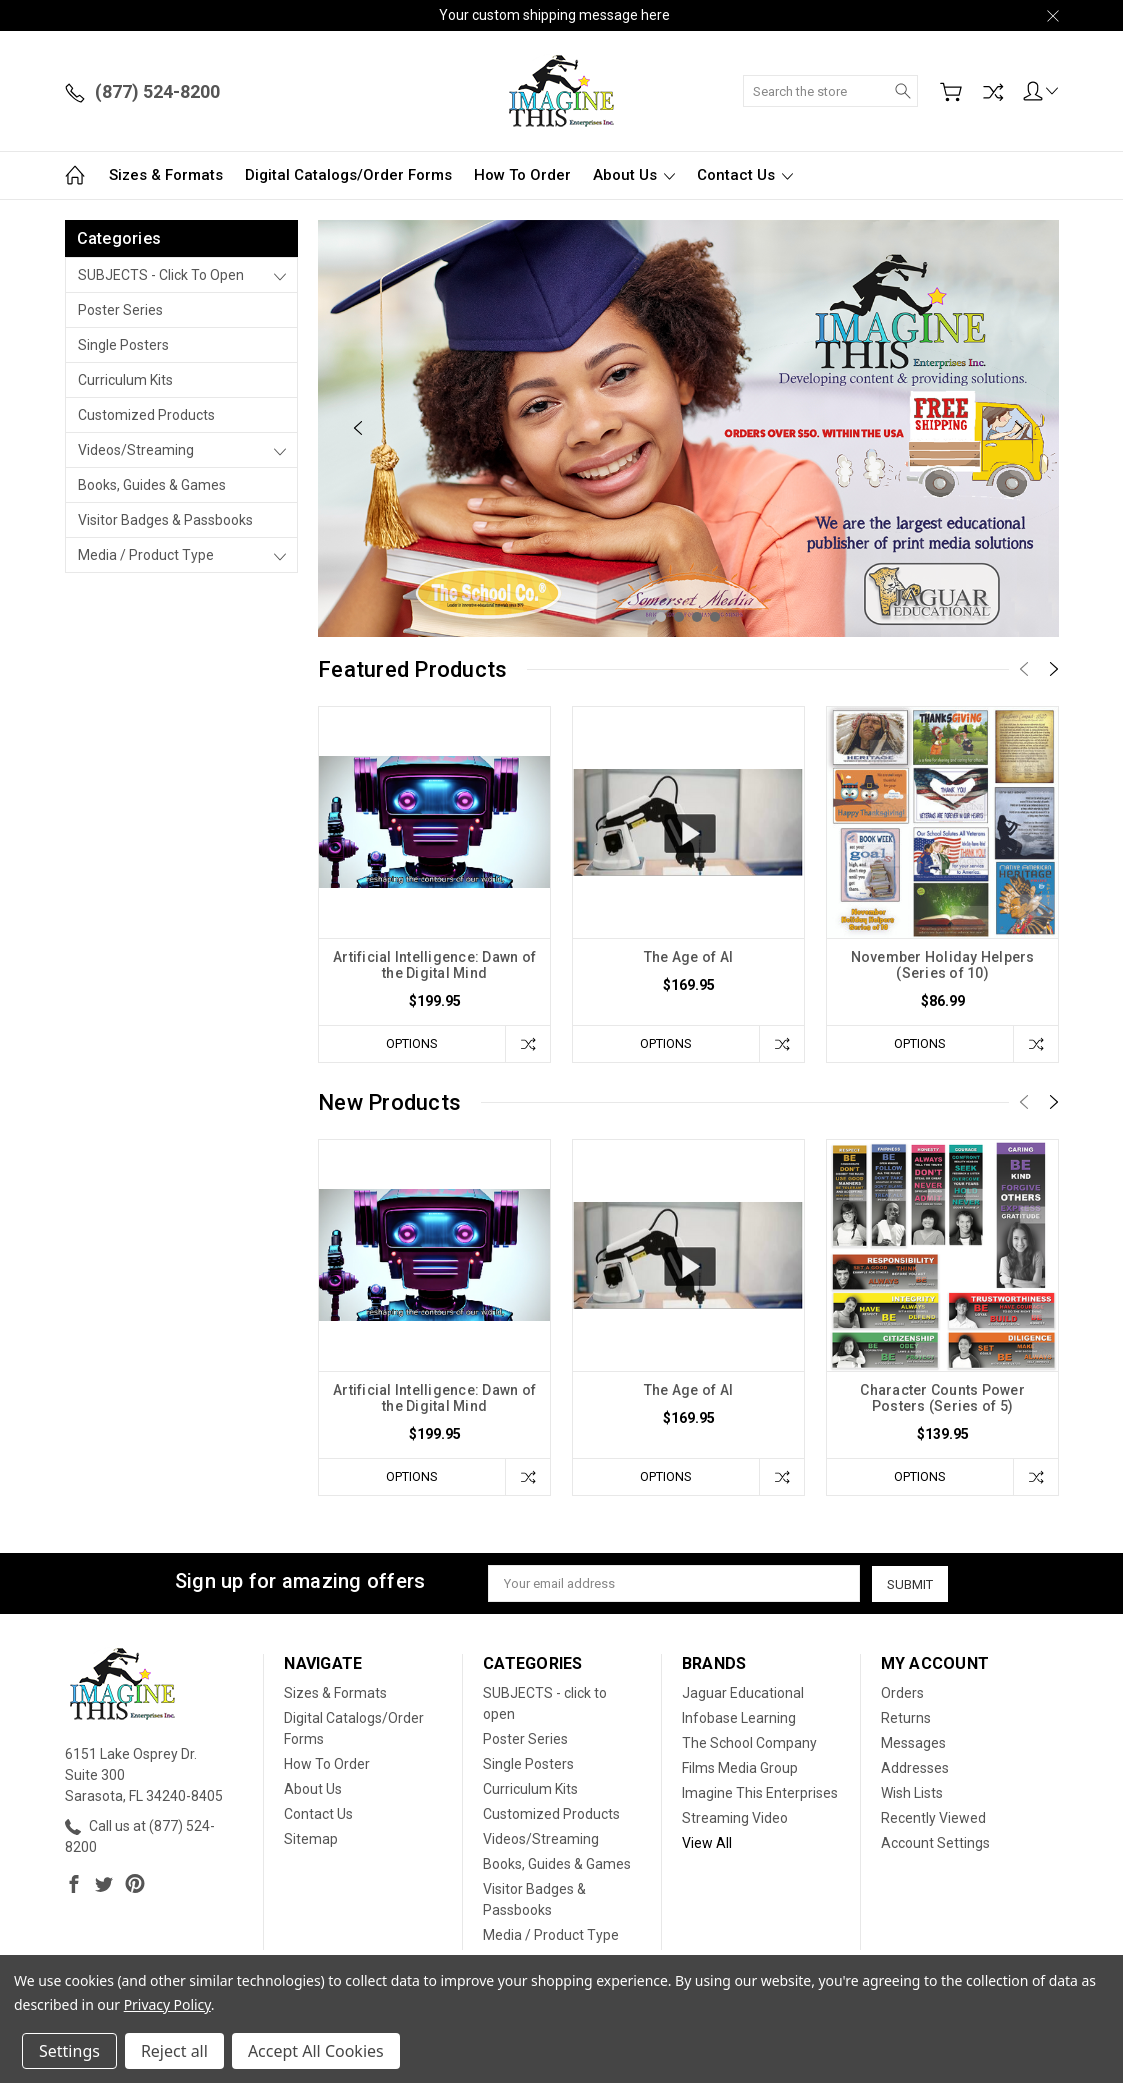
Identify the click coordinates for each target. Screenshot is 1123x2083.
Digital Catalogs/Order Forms (348, 175)
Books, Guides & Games (152, 485)
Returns (906, 1718)
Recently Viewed (933, 1818)
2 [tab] (679, 617)
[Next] (1019, 428)
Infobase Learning (739, 1718)
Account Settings (935, 1843)
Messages (913, 1743)
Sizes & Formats (166, 175)
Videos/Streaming (136, 450)
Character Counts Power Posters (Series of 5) (942, 1398)
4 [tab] (715, 617)
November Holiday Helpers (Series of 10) (943, 965)
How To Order (522, 175)
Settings (69, 2051)
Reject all (174, 2051)
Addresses (915, 1768)
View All (707, 1843)
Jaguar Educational (743, 1693)
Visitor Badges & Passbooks (165, 520)
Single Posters (123, 345)
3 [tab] (697, 617)
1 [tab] (661, 617)
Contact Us (745, 175)
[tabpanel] (688, 428)
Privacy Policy (167, 2004)
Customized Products (146, 415)
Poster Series (120, 310)
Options (411, 1043)
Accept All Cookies (316, 2051)
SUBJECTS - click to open (161, 275)
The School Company (749, 1743)
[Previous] (358, 428)
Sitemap (311, 1839)
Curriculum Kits (125, 380)
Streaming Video (735, 1818)
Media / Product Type (146, 555)
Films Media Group (740, 1768)
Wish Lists (912, 1793)
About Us (634, 175)
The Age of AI (688, 957)
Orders (902, 1693)
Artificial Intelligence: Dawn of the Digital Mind (434, 965)
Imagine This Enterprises (760, 1793)
